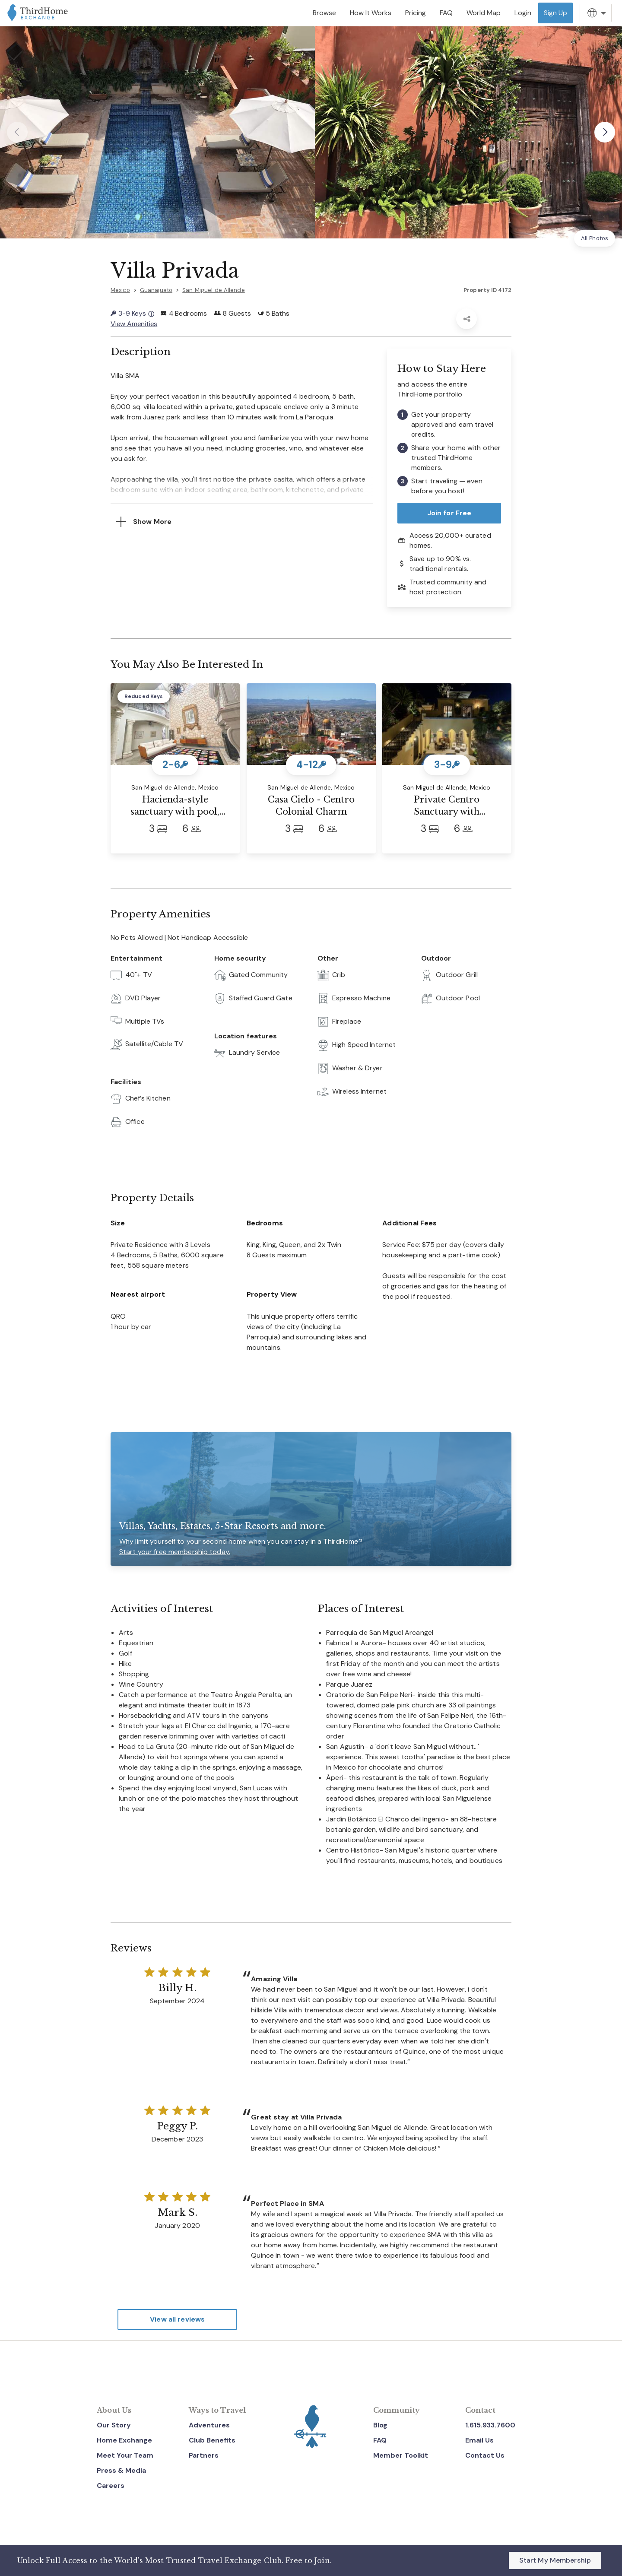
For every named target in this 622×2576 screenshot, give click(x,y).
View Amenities (134, 323)
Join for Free (449, 512)
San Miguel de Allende (213, 290)
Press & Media (121, 2470)
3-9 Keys (132, 313)
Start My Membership (555, 2560)
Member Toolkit (400, 2455)
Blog (380, 2425)
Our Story (114, 2425)
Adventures (209, 2425)
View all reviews (177, 2319)
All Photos (594, 238)
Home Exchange (124, 2440)
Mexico (120, 290)
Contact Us (485, 2455)
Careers (110, 2485)
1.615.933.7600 (490, 2425)
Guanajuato (156, 290)
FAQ (380, 2440)
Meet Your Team (125, 2455)
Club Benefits (212, 2440)
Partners (204, 2455)
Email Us (479, 2440)
